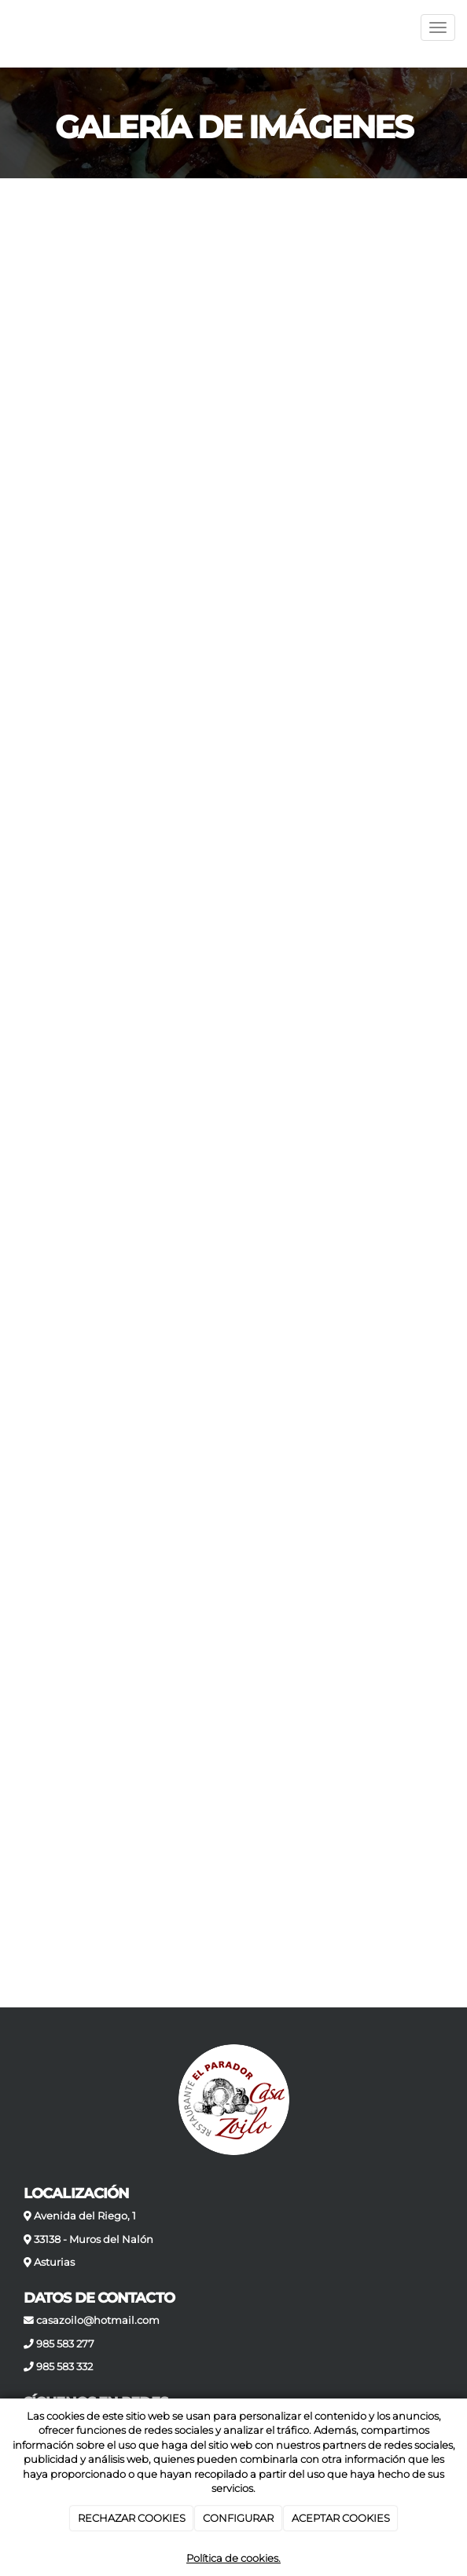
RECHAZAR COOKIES (132, 2518)
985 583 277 (65, 2344)
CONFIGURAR (238, 2518)
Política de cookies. (233, 2558)
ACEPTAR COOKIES (341, 2518)
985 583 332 (64, 2367)
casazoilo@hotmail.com (98, 2320)
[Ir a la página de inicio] (8, 27)
